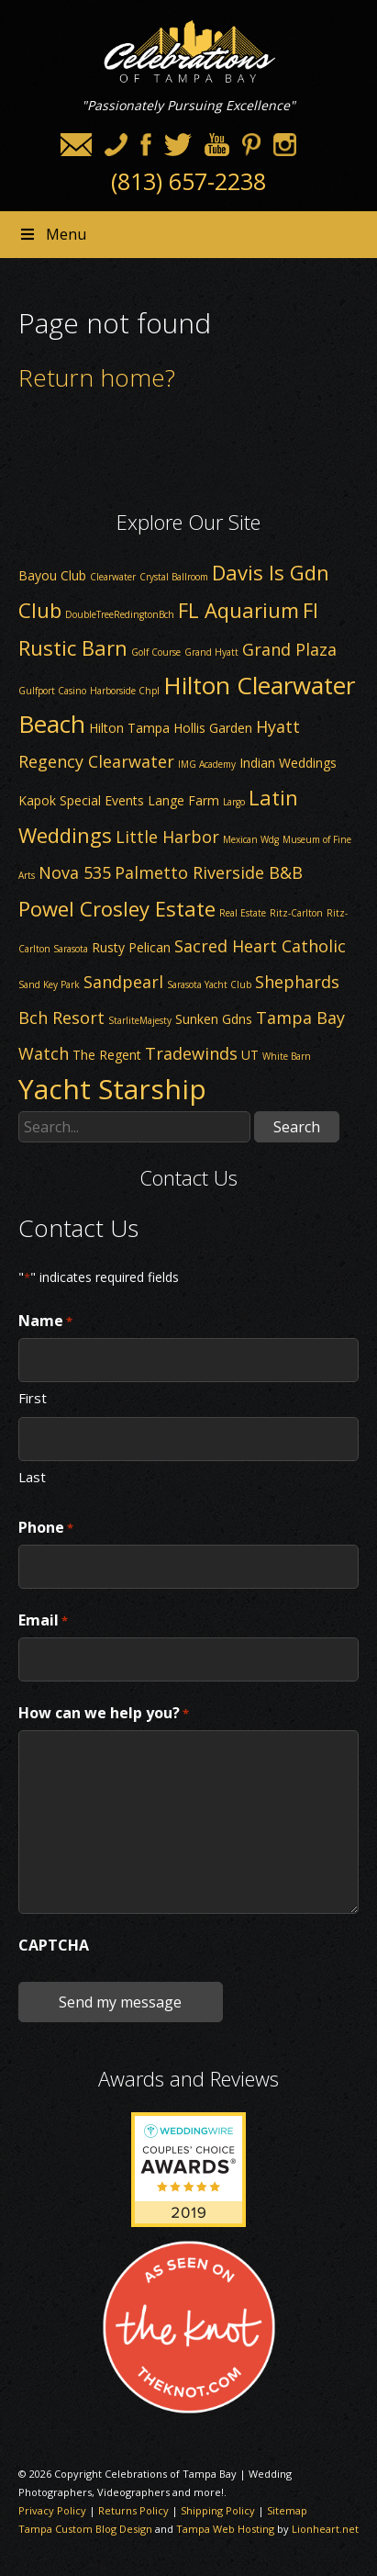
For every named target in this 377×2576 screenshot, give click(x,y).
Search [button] (296, 1127)
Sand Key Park (49, 984)
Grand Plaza (289, 649)
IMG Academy (207, 764)
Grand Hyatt (211, 652)
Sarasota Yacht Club (209, 984)
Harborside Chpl (125, 690)
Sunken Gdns (213, 1019)
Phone (45, 1528)
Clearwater (113, 576)
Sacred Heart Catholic (260, 946)
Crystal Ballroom (173, 576)
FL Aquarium (238, 610)
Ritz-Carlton (296, 912)
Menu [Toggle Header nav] (52, 234)
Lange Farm (183, 800)
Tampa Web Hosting (225, 2529)
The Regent (106, 1054)
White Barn (286, 1056)
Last (32, 1476)
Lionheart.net (325, 2529)
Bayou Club (52, 575)
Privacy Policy (52, 2510)
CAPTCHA (53, 1945)
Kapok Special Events (81, 800)
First (32, 1397)
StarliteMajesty (140, 1020)
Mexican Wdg (251, 839)
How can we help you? (103, 1713)
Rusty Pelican (131, 947)
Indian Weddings (288, 762)
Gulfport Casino (52, 690)
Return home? (96, 377)
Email (43, 1620)
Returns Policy (133, 2510)
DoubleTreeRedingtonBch (119, 614)
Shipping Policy (218, 2510)
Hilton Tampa (129, 728)
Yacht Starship (112, 1089)
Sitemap (287, 2510)
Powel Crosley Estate (117, 908)
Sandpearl (123, 982)
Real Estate (242, 912)
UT (250, 1054)
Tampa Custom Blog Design (85, 2529)
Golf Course (156, 652)
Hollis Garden (212, 728)
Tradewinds (191, 1053)
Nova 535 (75, 872)
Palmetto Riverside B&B (209, 872)
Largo (234, 801)
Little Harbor (167, 837)
